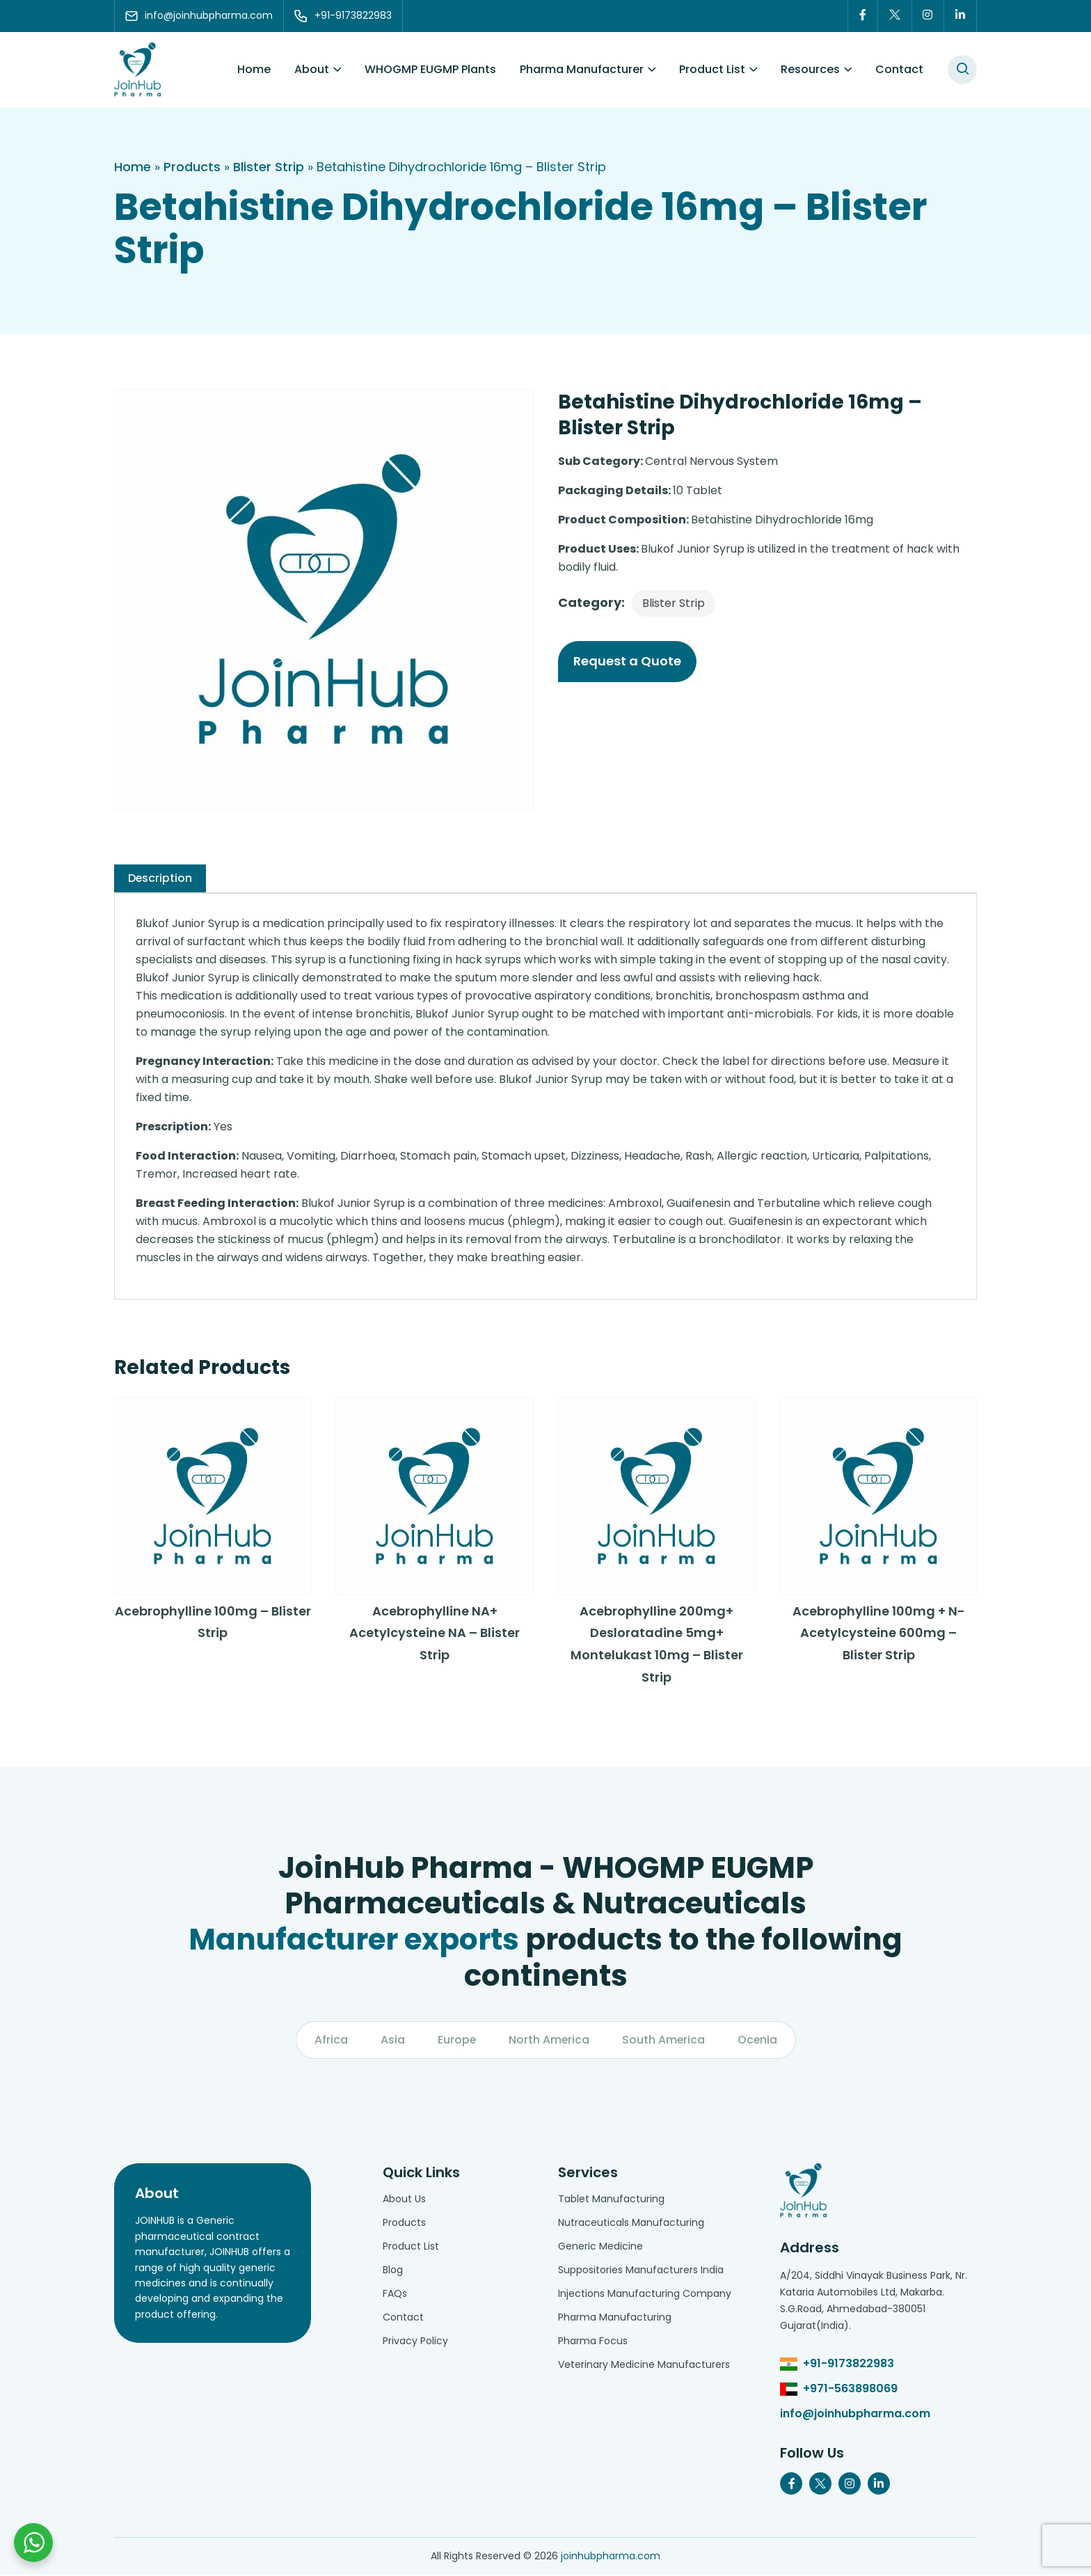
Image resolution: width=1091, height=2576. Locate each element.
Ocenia (758, 2041)
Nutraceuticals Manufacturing (631, 2224)
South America (664, 2041)
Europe (455, 2041)
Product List (712, 69)
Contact (899, 69)
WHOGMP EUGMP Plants (430, 69)
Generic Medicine (600, 2247)
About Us (404, 2200)
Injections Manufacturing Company (644, 2295)
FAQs (395, 2295)
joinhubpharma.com (610, 2557)
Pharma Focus (593, 2342)
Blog (393, 2271)
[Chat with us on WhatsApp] (33, 2542)
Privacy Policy (415, 2342)
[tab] (160, 878)
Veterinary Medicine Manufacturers (644, 2366)
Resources (810, 69)
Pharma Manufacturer (582, 69)
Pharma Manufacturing (614, 2318)
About (311, 69)
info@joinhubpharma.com (855, 2415)
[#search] (962, 69)
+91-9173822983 (848, 2365)
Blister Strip (268, 166)
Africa (330, 2041)
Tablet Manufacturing (611, 2200)
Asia (391, 2041)
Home (254, 69)
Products (192, 166)
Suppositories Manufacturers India (641, 2271)
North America (548, 2041)
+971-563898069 (850, 2390)
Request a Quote (627, 661)
